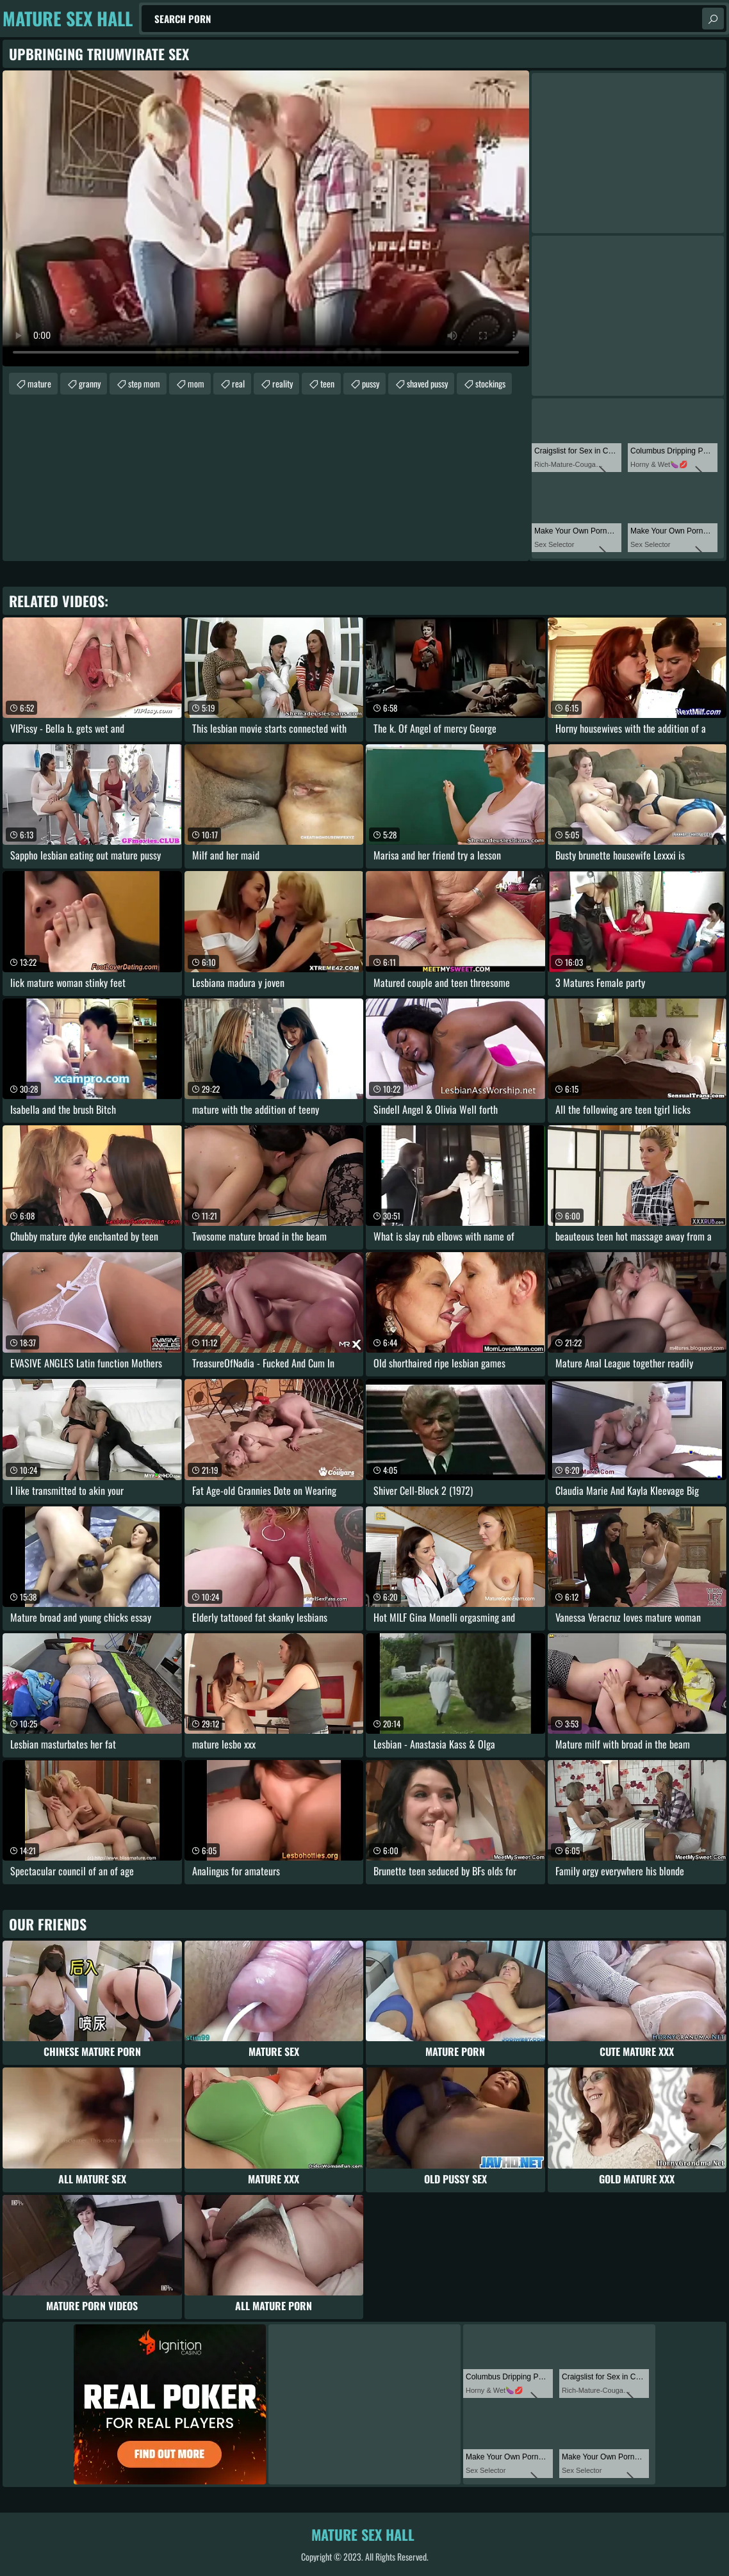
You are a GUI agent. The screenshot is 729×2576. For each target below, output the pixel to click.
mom (196, 383)
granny (90, 383)
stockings (490, 383)
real (238, 383)
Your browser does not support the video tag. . (266, 218)
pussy (370, 383)
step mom (144, 383)
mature (39, 383)
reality (282, 383)
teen (327, 383)
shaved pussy (427, 383)
